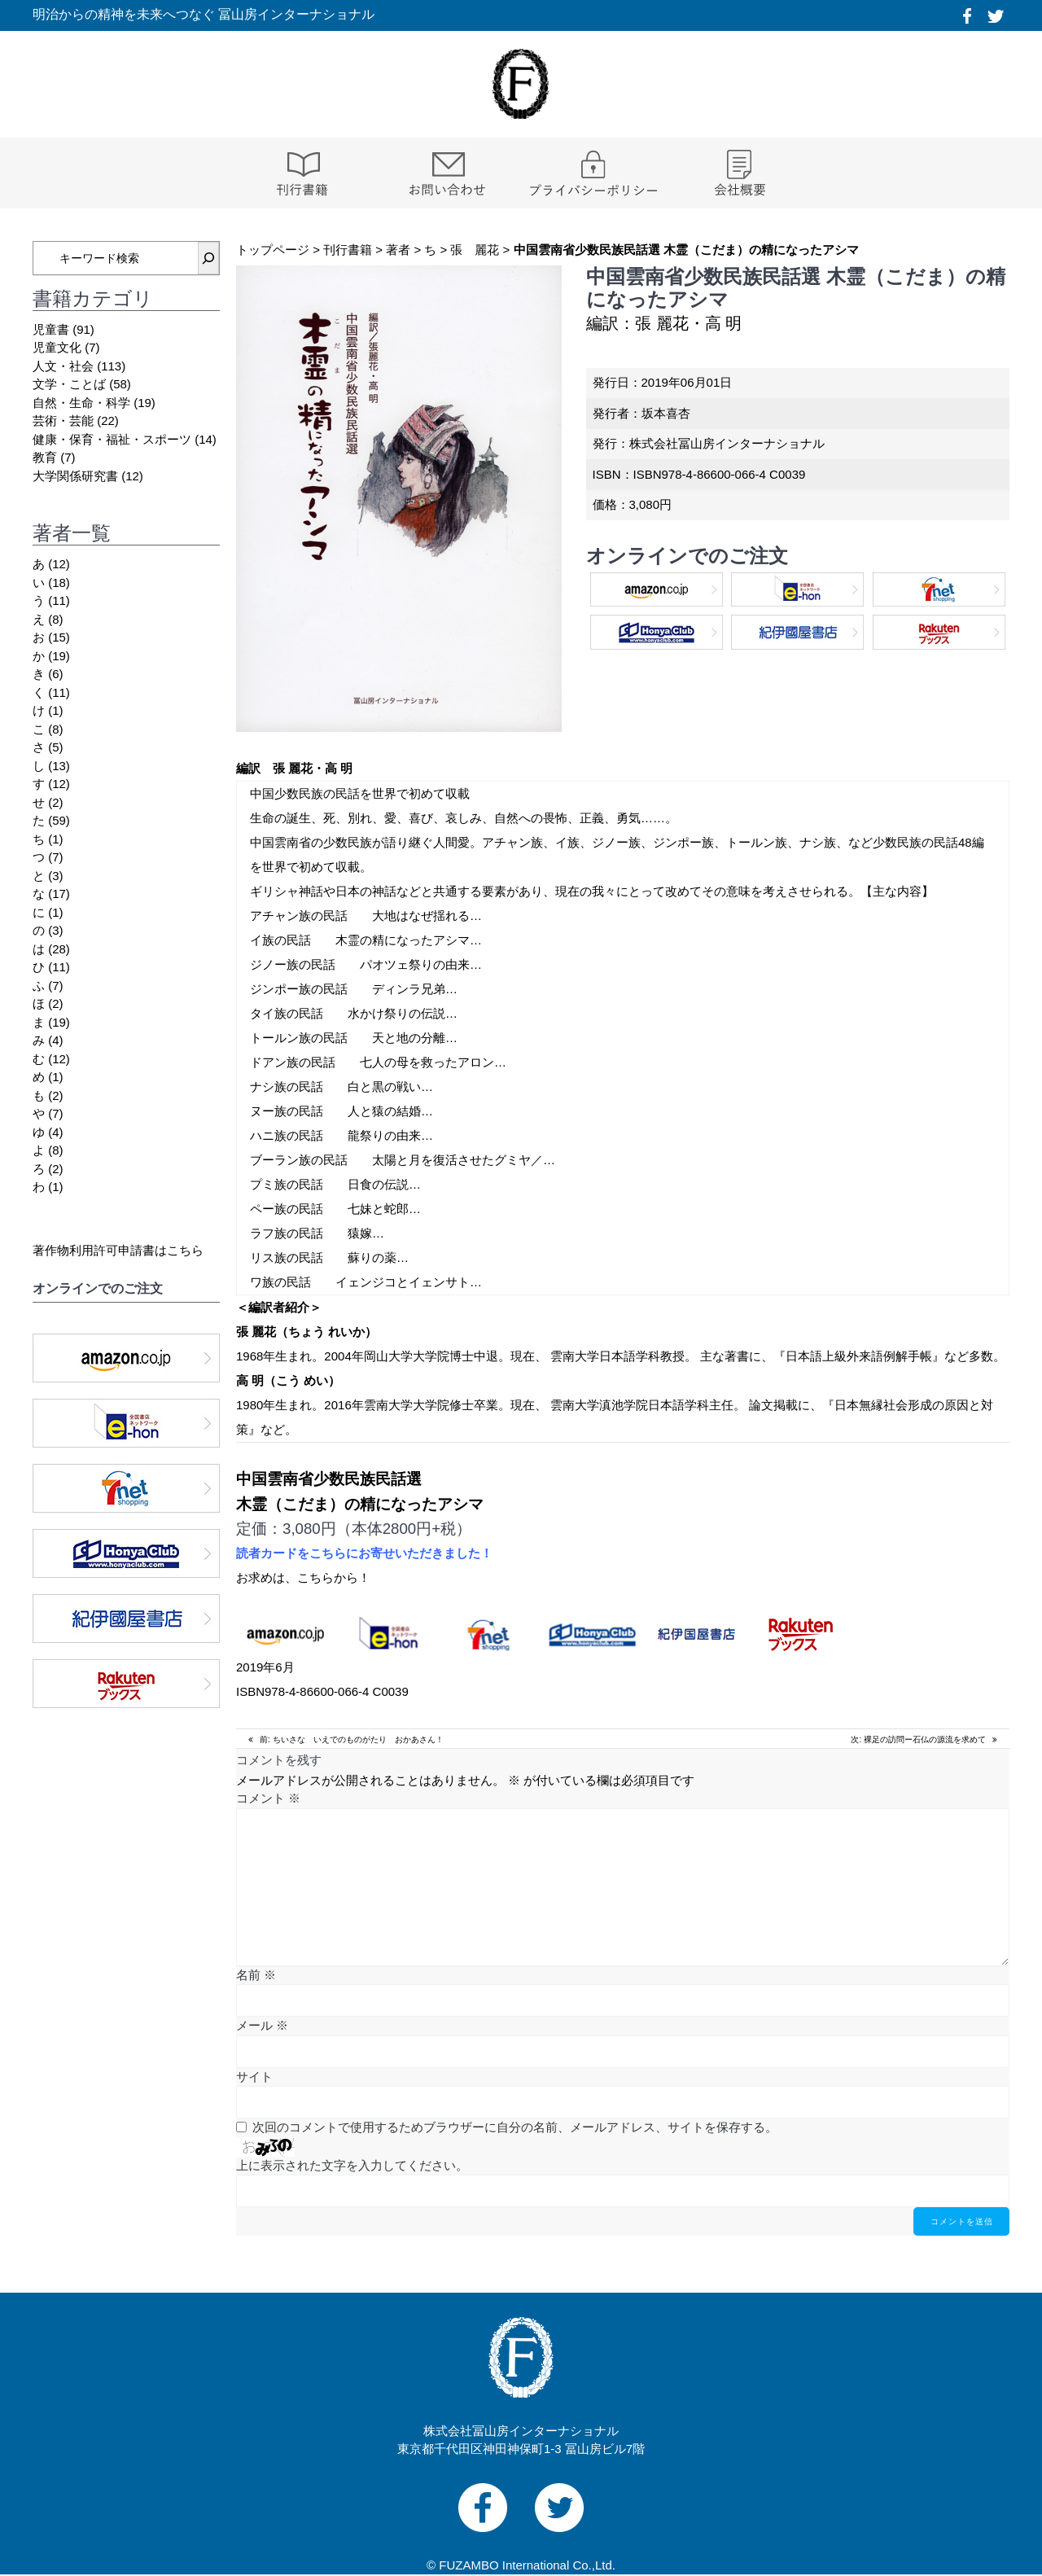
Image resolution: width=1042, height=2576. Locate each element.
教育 (45, 457)
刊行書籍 (347, 249)
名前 (256, 1975)
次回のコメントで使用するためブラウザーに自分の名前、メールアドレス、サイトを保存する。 (514, 2127)
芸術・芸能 (63, 420)
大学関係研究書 (75, 476)
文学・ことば (69, 384)
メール (262, 2025)
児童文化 (57, 347)
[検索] (208, 258)
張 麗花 (474, 249)
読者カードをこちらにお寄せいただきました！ (364, 1553)
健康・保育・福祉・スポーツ (112, 439)
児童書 (51, 329)
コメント (268, 1798)
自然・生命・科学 (81, 403)
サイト (254, 2076)
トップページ (272, 249)
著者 (398, 249)
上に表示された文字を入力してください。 (352, 2165)
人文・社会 (63, 366)
